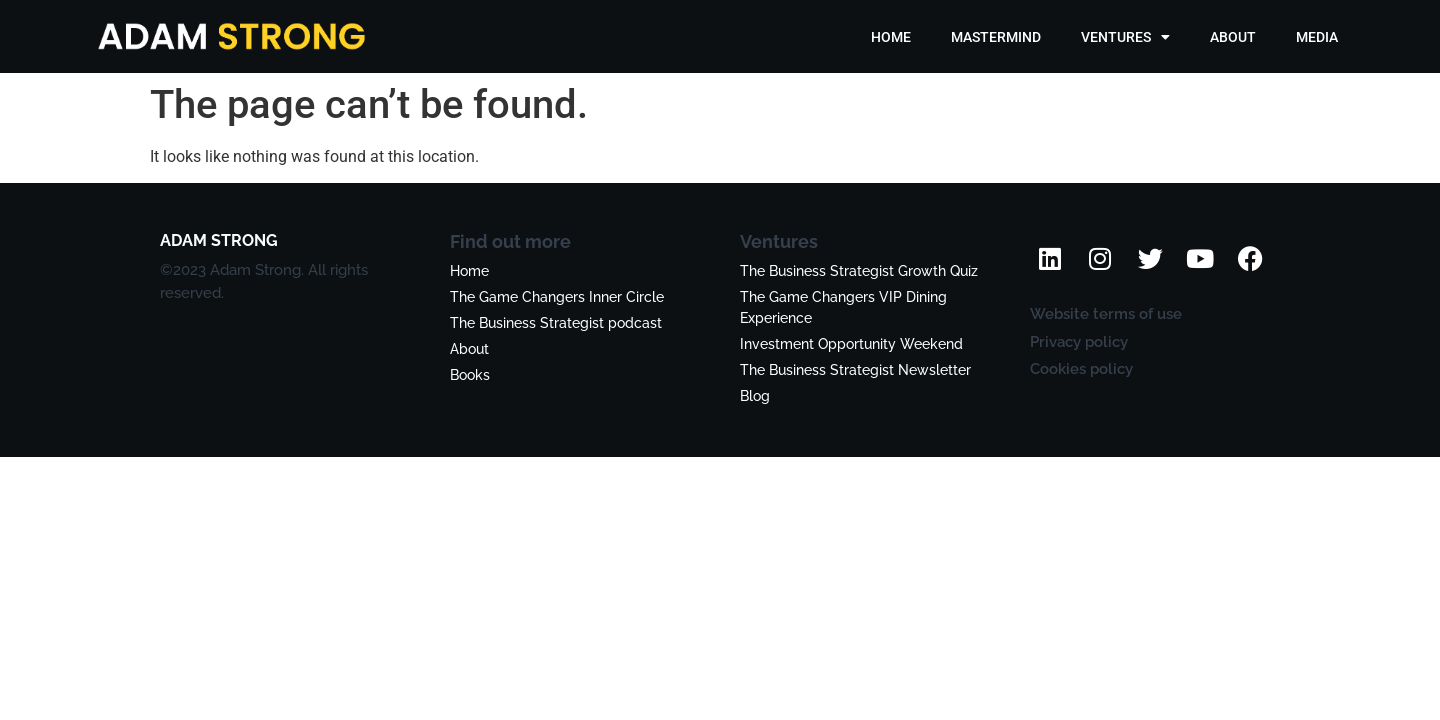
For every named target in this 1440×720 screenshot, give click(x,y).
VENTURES (1125, 37)
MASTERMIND (996, 37)
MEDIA (1317, 37)
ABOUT (1233, 37)
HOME (891, 37)
